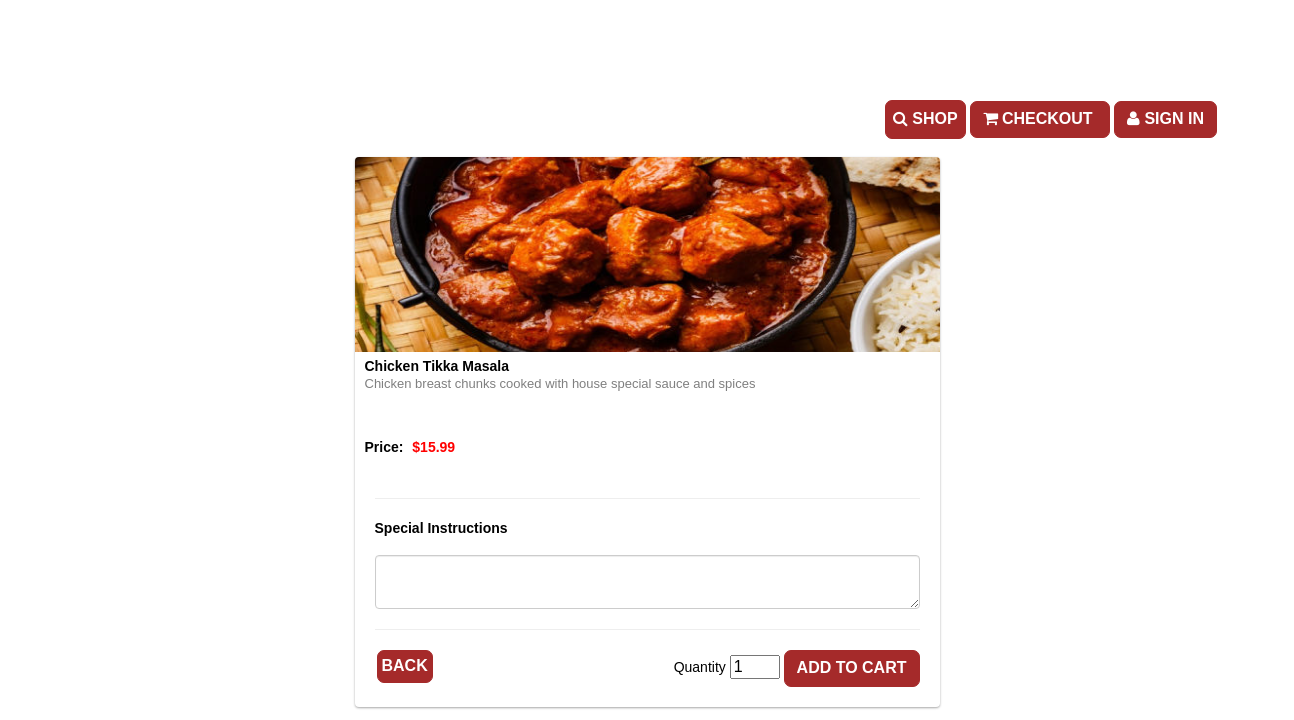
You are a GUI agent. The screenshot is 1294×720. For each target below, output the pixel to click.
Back (405, 665)
